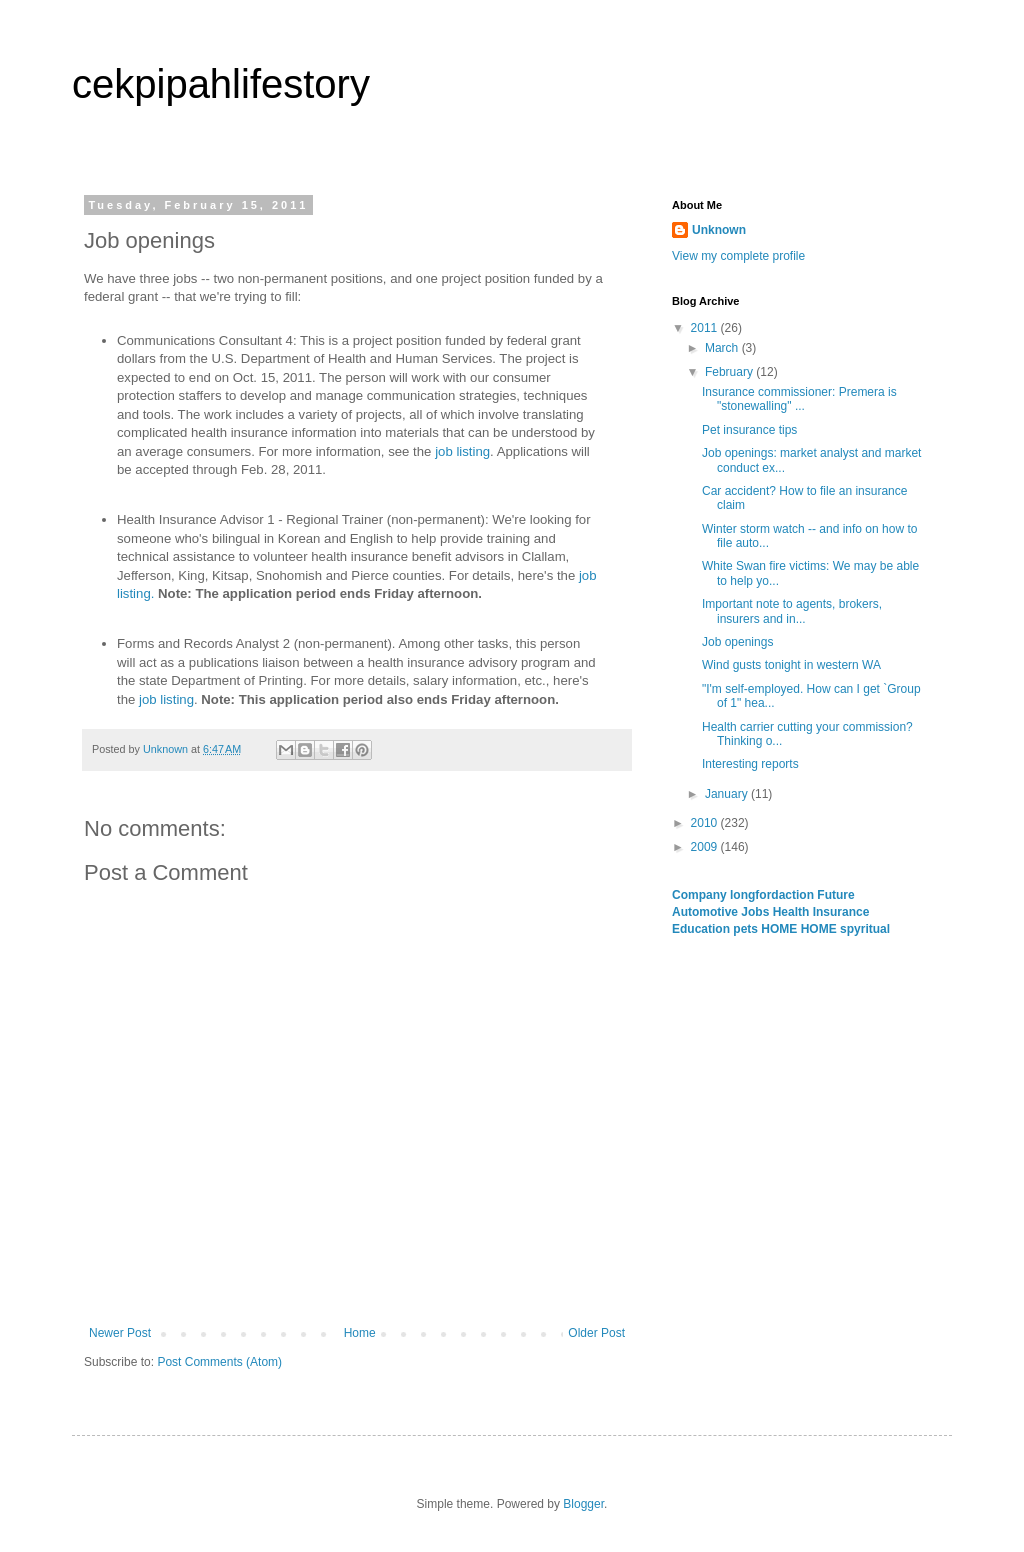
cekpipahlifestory (221, 84)
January (728, 794)
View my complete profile (738, 256)
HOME (780, 929)
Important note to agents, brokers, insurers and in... (792, 611)
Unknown (719, 230)
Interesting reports (750, 764)
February (730, 372)
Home (360, 1333)
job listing (462, 451)
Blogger (583, 1504)
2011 (706, 328)
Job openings (737, 642)
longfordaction (773, 895)
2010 (706, 823)
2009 (706, 847)
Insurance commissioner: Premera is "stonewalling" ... (799, 399)
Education (702, 929)
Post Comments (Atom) (219, 1362)
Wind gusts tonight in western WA (791, 665)
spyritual (865, 929)
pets (747, 929)
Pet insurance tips (749, 430)
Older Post (596, 1333)
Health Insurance (821, 912)
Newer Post (120, 1333)
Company (701, 895)
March (723, 348)
